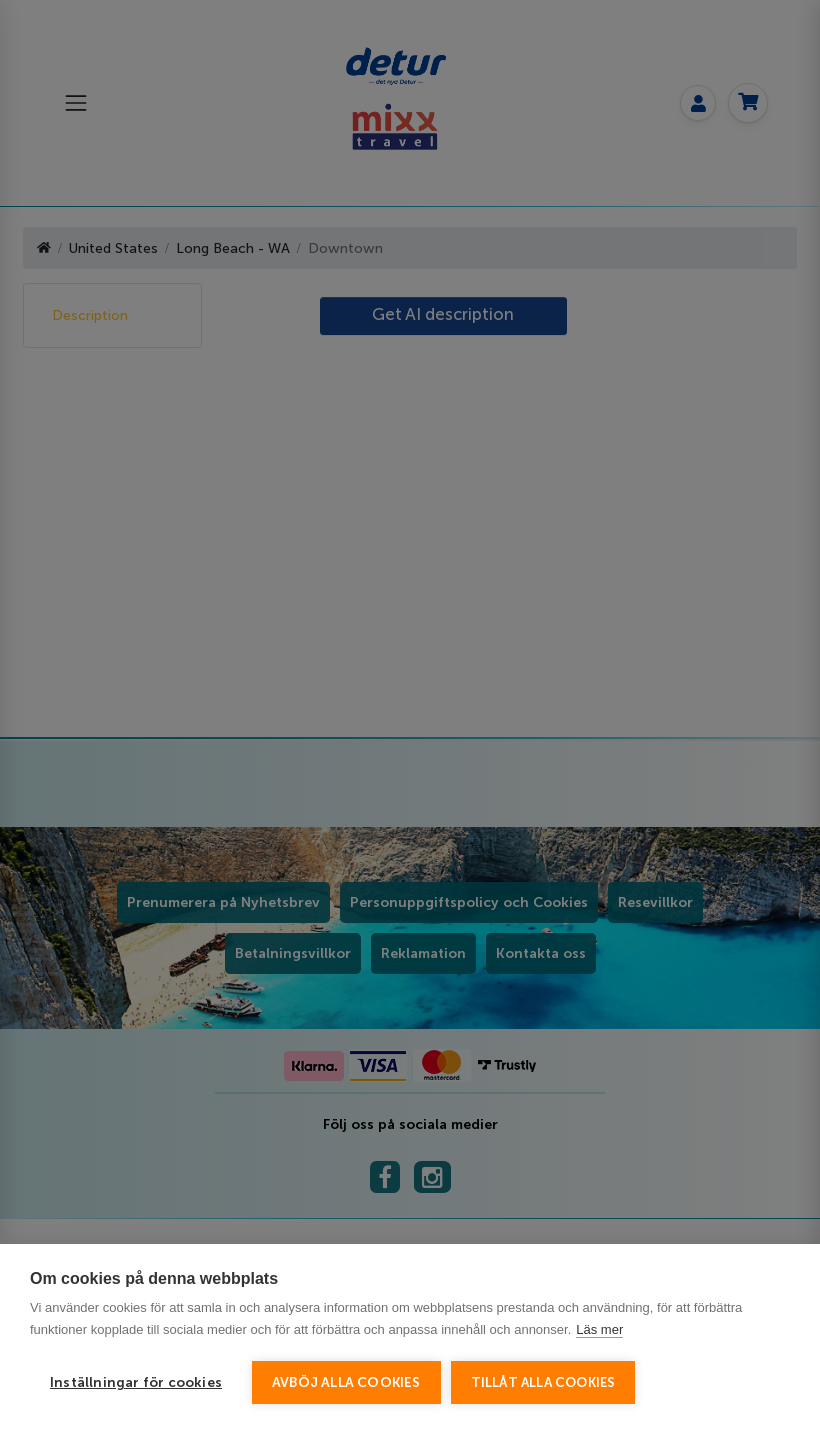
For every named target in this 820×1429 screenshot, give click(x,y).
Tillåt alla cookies (543, 1382)
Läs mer (599, 1329)
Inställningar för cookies (136, 1382)
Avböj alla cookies (346, 1382)
